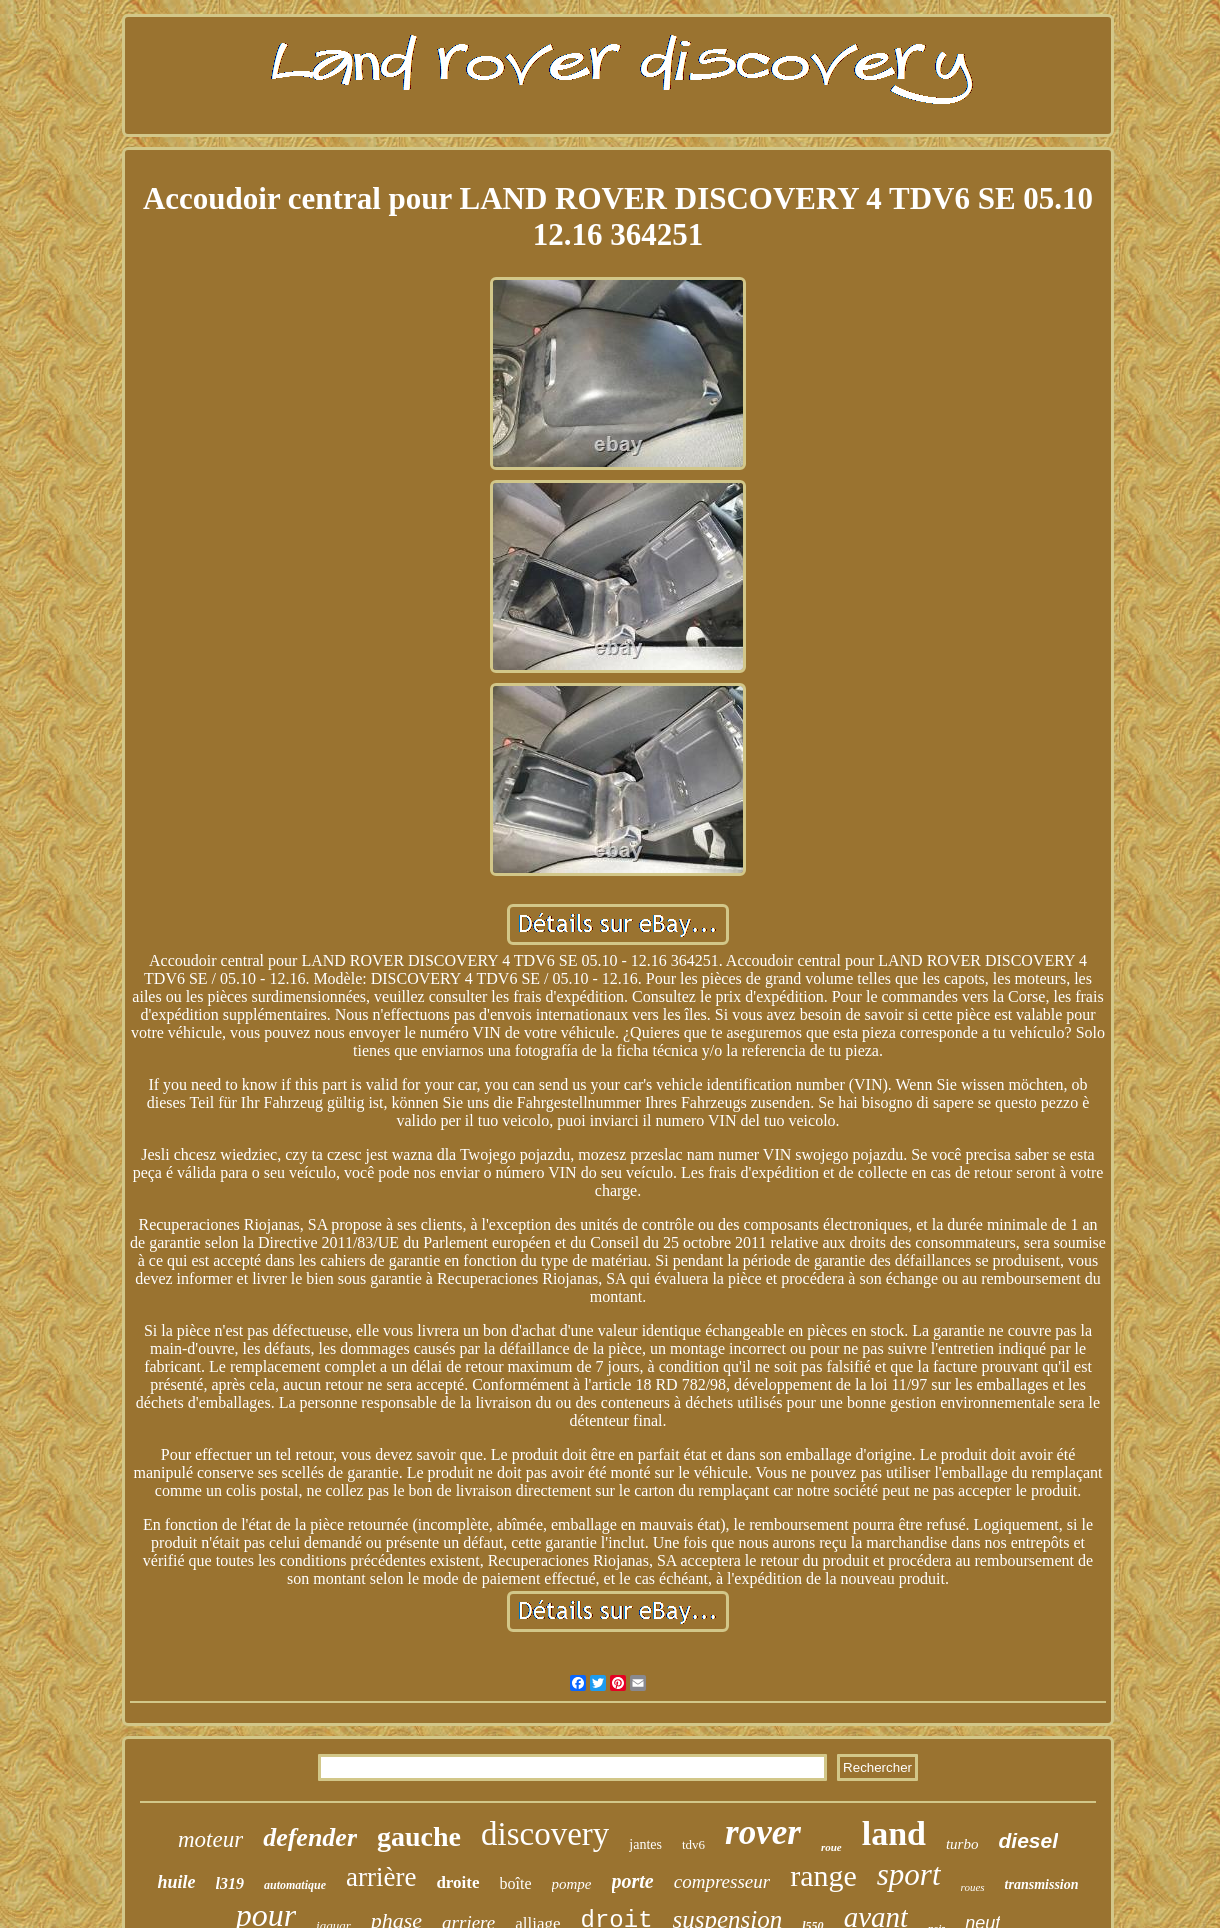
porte (633, 1881)
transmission (1042, 1884)
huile (176, 1882)
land (894, 1833)
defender (310, 1837)
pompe (572, 1884)
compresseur (722, 1881)
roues (973, 1887)
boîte (516, 1883)
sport (909, 1874)
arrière (381, 1877)
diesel (1028, 1840)
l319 (230, 1883)
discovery (545, 1834)
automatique (295, 1885)
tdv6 (693, 1844)
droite (457, 1882)
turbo (962, 1844)
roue (831, 1847)
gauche (419, 1836)
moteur (210, 1839)
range (823, 1875)
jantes (645, 1844)
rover (763, 1832)
